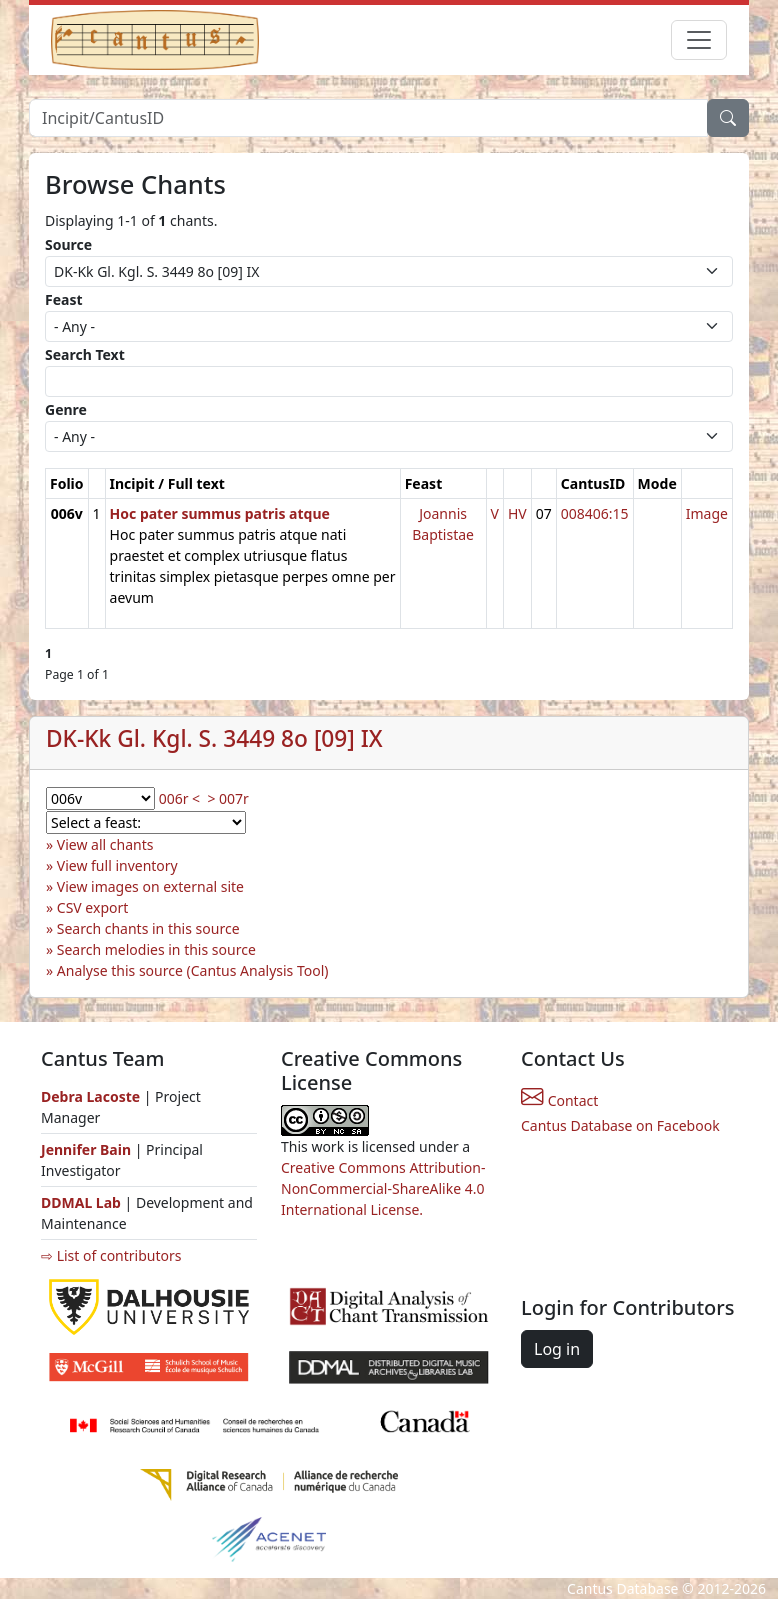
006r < (179, 798)
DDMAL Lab (81, 1202)
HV (517, 513)
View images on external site (150, 886)
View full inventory (117, 865)
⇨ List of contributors (111, 1255)
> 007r (227, 798)
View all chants (105, 844)
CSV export (93, 907)
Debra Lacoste (90, 1096)
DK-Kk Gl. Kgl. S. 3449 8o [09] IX (214, 738)
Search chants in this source (148, 928)
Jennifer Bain (88, 1149)
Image (707, 513)
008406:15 (595, 513)
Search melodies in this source (156, 949)
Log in (557, 1349)
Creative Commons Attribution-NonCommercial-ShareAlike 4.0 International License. (383, 1188)
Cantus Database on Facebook (620, 1125)
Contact (559, 1100)
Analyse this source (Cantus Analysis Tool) (193, 970)
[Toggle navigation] (699, 40)
